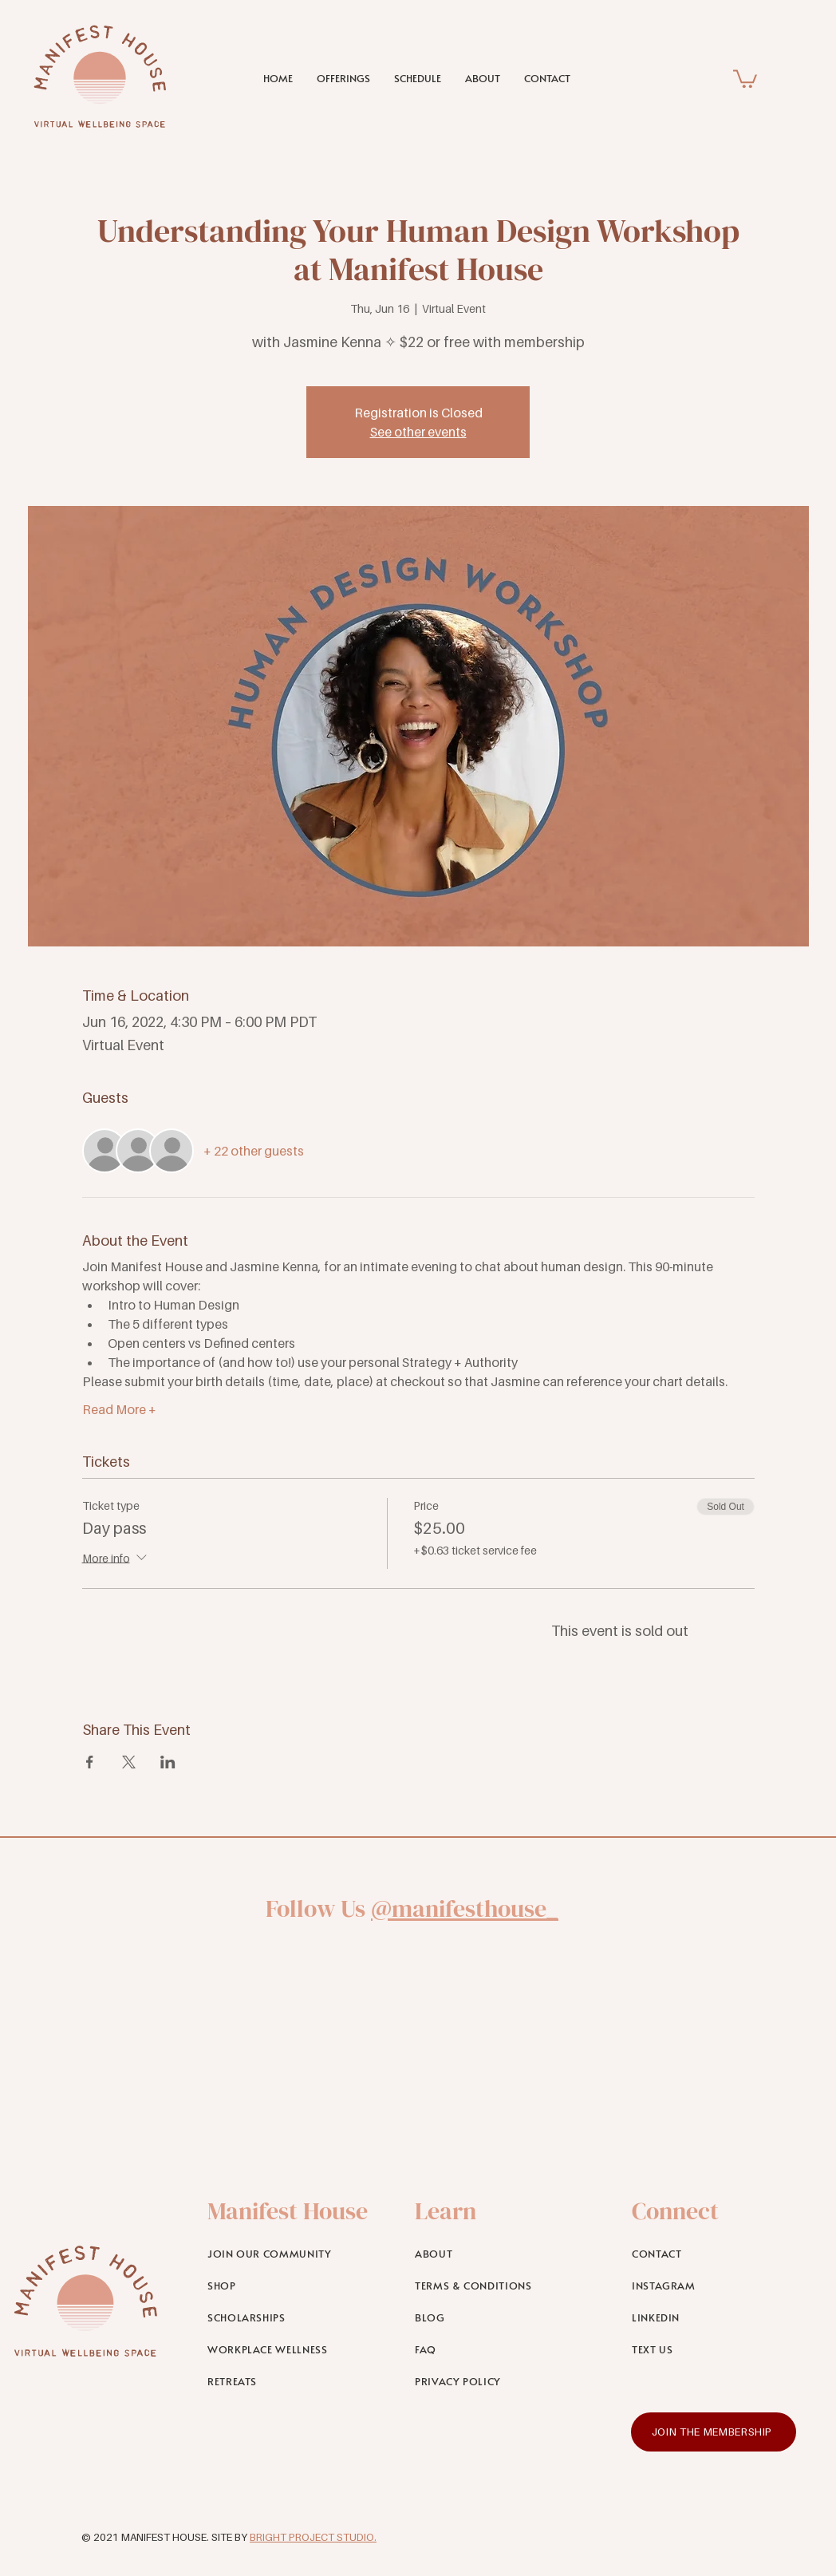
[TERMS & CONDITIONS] (497, 2285)
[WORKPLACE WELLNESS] (290, 2349)
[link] (745, 78)
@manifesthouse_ (464, 1908)
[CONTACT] (714, 2254)
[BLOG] (497, 2317)
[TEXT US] (714, 2349)
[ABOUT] (497, 2254)
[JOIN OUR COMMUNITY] (290, 2254)
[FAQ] (497, 2349)
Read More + (119, 1409)
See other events (418, 432)
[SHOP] (290, 2285)
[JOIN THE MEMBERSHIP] (713, 2432)
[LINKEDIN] (714, 2317)
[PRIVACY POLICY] (497, 2381)
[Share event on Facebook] (89, 1762)
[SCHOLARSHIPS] (290, 2317)
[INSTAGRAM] (714, 2285)
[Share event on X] (128, 1762)
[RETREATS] (290, 2381)
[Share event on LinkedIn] (167, 1762)
